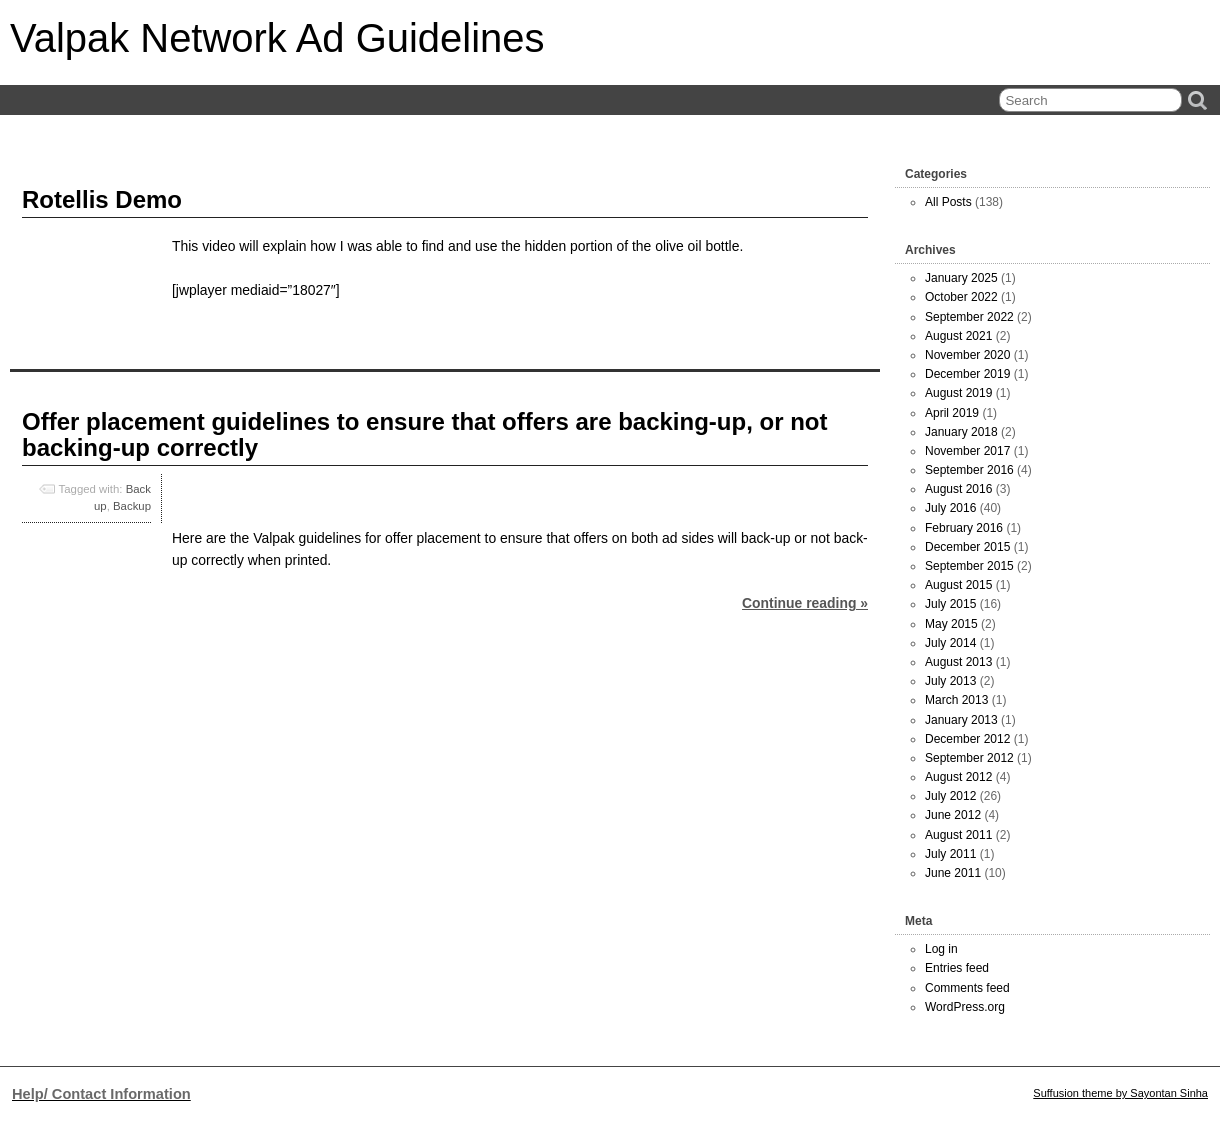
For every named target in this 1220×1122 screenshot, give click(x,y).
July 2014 (950, 643)
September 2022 (969, 317)
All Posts (948, 202)
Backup (132, 506)
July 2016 (950, 508)
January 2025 (961, 278)
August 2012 (958, 777)
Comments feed (967, 988)
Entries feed (957, 968)
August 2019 (958, 393)
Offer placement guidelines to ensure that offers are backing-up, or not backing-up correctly (424, 434)
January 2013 (961, 720)
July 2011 (950, 854)
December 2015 (967, 547)
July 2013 (950, 681)
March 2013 (956, 700)
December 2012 (967, 739)
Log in (941, 949)
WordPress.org (965, 1007)
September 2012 (969, 758)
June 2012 (953, 815)
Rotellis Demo (102, 199)
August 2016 (958, 489)
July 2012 (950, 796)
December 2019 (967, 374)
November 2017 (967, 451)
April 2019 (952, 413)
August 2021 (958, 336)
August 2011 (958, 835)
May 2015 (951, 624)
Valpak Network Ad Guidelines (277, 38)
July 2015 (950, 604)
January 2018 (961, 432)
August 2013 (958, 662)
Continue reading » (805, 603)
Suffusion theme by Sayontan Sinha (1120, 1093)
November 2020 (967, 355)
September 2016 (969, 470)
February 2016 (964, 528)
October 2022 (961, 297)
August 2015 (958, 585)
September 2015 (969, 566)
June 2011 (953, 873)
